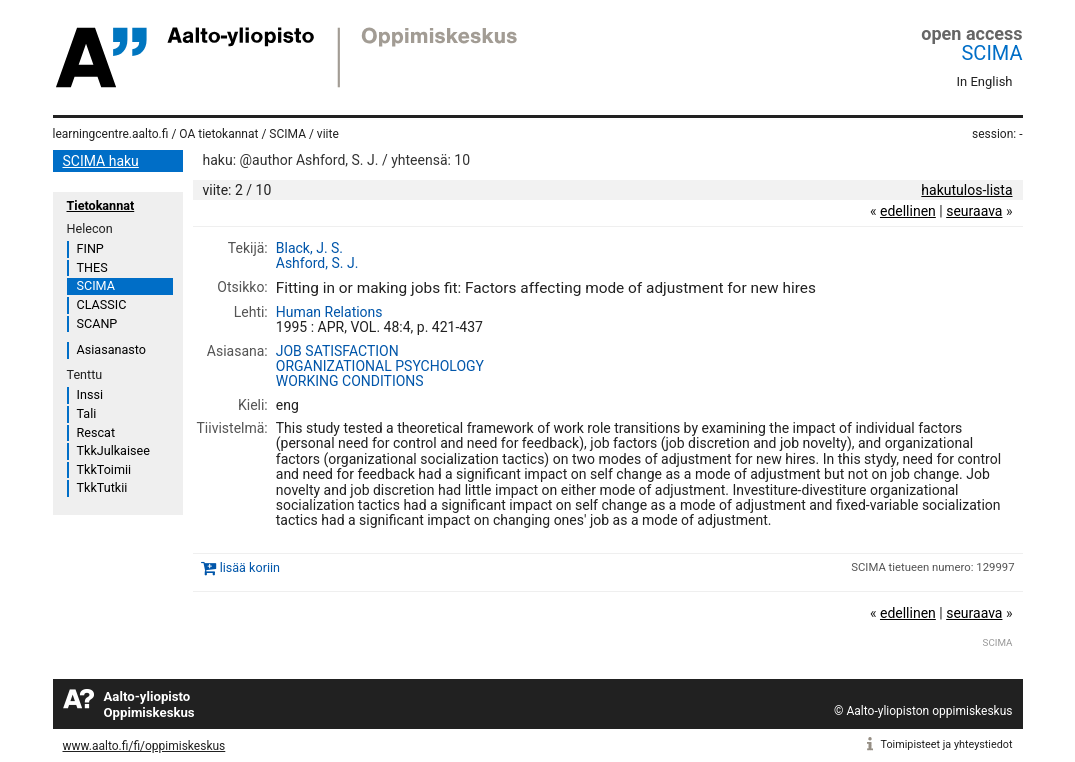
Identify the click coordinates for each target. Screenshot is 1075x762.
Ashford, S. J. (317, 263)
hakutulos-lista (966, 190)
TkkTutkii (102, 487)
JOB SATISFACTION (337, 351)
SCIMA (991, 53)
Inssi (90, 394)
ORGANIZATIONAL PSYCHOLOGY (380, 366)
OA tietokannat (218, 134)
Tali (87, 413)
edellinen (908, 211)
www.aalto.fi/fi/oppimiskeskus (144, 746)
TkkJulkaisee (113, 450)
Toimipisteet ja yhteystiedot (947, 744)
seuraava (974, 211)
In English (985, 81)
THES (92, 267)
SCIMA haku (101, 161)
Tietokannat (101, 205)
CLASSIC (102, 304)
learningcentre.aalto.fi (111, 134)
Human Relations (329, 312)
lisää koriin (250, 567)
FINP (90, 248)
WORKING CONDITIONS (350, 381)
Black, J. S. (309, 248)
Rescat (96, 432)
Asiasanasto (111, 349)
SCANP (97, 323)
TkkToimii (104, 469)
